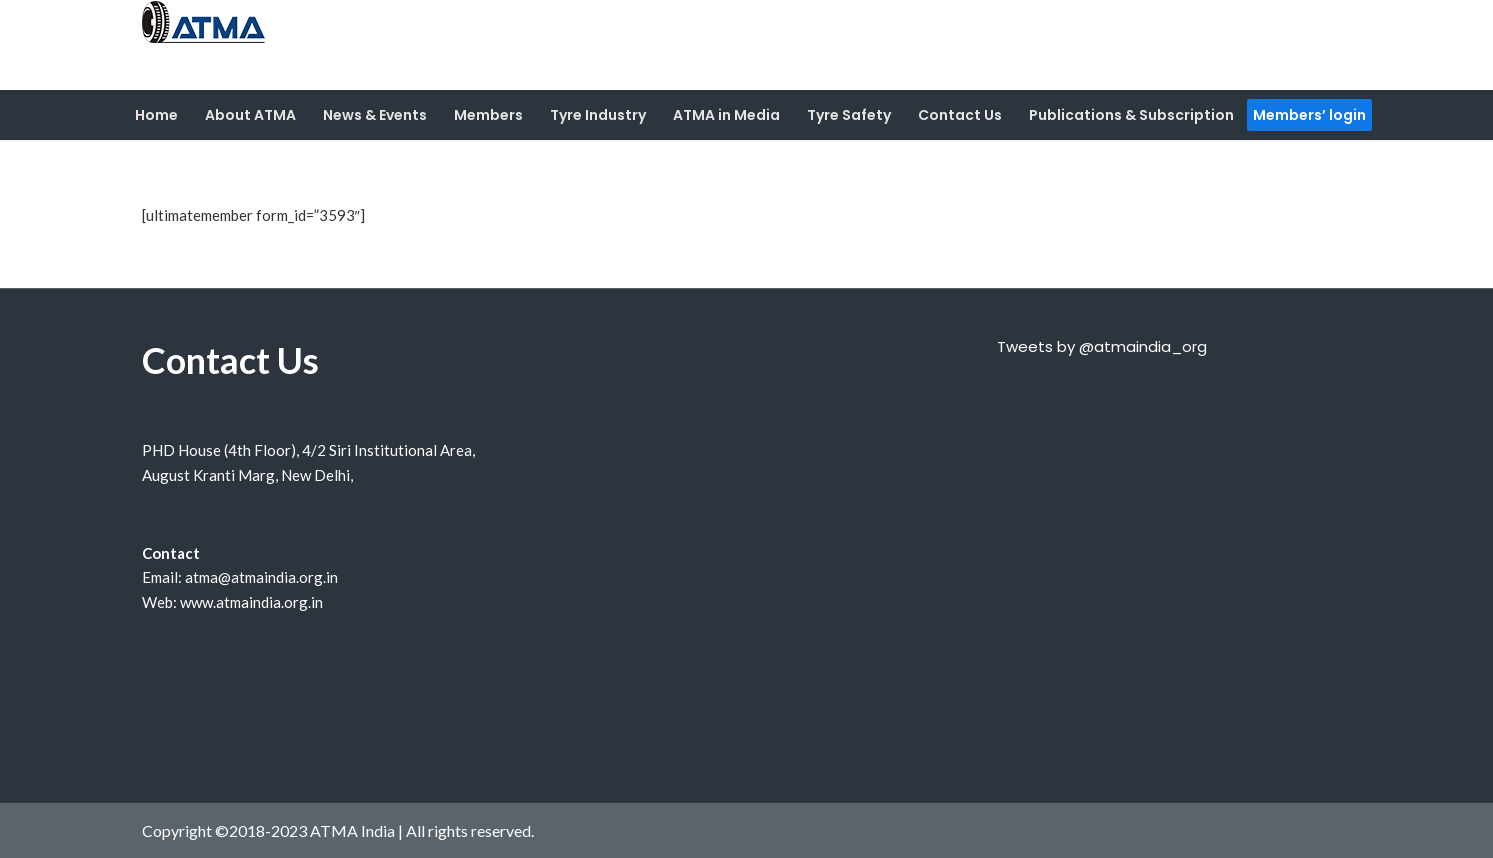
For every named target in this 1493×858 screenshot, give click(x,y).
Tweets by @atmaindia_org (1102, 346)
